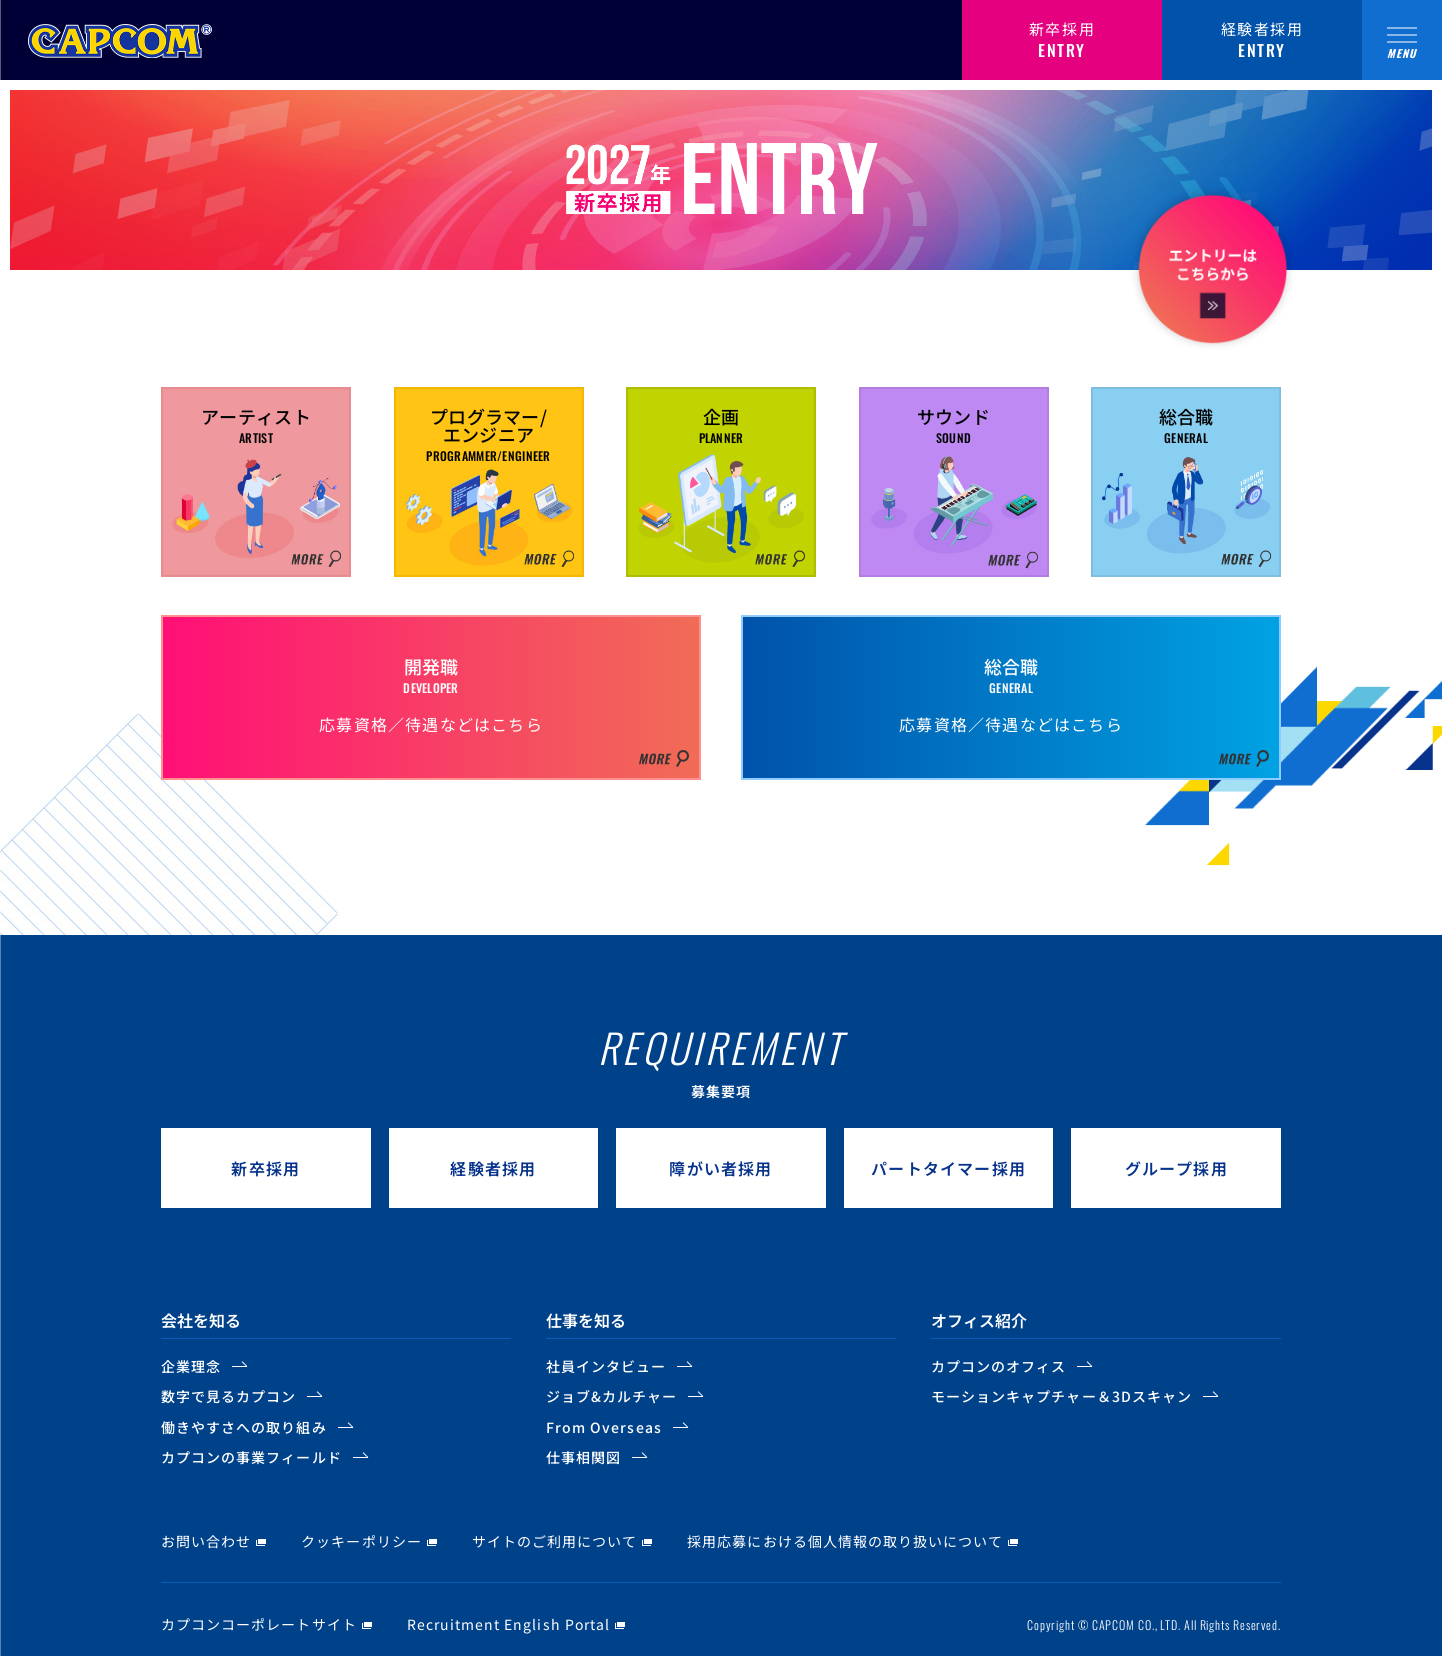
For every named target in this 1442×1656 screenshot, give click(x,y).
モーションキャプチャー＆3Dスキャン (1061, 1396)
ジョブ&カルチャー (611, 1396)
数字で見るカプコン (228, 1396)
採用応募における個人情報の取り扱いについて (845, 1541)
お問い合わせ (206, 1541)
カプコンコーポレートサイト (259, 1624)
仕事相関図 (583, 1457)
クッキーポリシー (361, 1541)
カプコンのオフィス (998, 1366)
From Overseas (604, 1427)
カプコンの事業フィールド (251, 1457)
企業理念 (191, 1366)
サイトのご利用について (555, 1541)
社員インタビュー (606, 1366)
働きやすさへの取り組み (244, 1427)
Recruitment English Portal (508, 1624)
